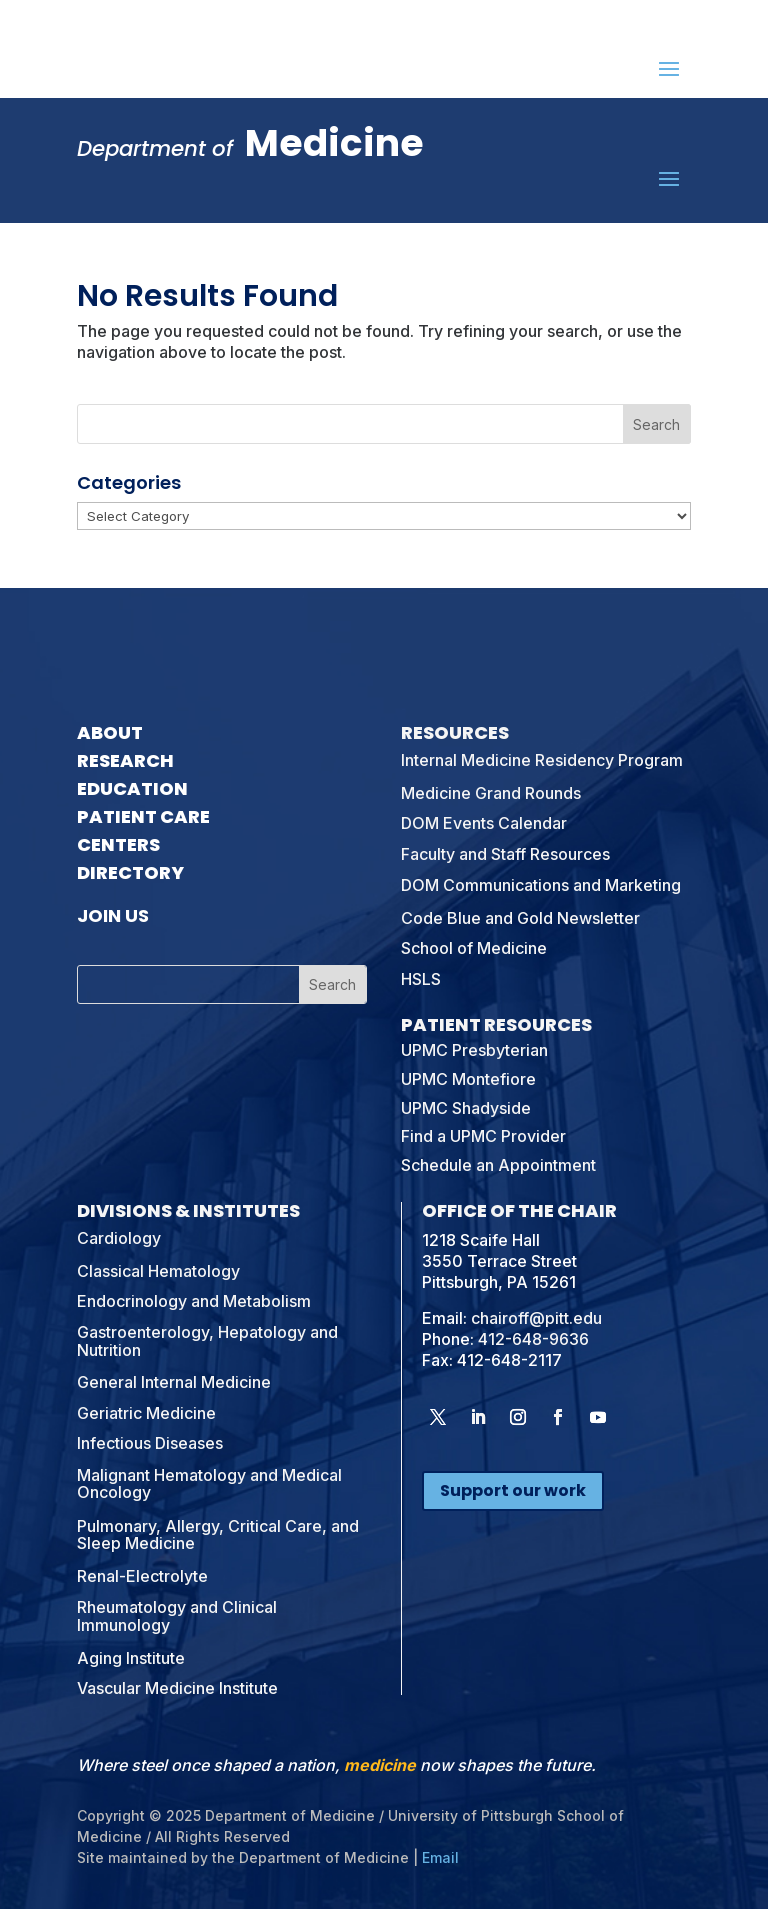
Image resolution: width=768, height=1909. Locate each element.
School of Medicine (474, 948)
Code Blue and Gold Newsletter (520, 918)
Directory (130, 872)
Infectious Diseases (150, 1443)
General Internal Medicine (174, 1382)
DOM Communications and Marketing (541, 885)
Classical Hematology (158, 1271)
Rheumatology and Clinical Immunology (177, 1616)
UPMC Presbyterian (474, 1050)
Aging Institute (131, 1658)
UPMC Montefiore (468, 1079)
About (110, 732)
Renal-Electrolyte (142, 1576)
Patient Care (143, 816)
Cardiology (119, 1238)
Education (132, 788)
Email (440, 1857)
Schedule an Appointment (498, 1165)
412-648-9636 (533, 1339)
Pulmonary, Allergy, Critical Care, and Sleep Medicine (218, 1535)
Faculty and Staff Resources (505, 854)
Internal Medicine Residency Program (542, 760)
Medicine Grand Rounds (491, 793)
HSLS (421, 979)
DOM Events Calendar (484, 823)
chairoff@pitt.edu (536, 1318)
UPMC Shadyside (466, 1108)
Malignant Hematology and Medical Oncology (209, 1484)
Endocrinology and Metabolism (194, 1301)
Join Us (113, 915)
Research (125, 760)
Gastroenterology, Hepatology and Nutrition (207, 1341)
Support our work (513, 1490)
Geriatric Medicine (146, 1413)
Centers (118, 844)
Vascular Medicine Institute (177, 1688)
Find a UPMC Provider (483, 1136)
